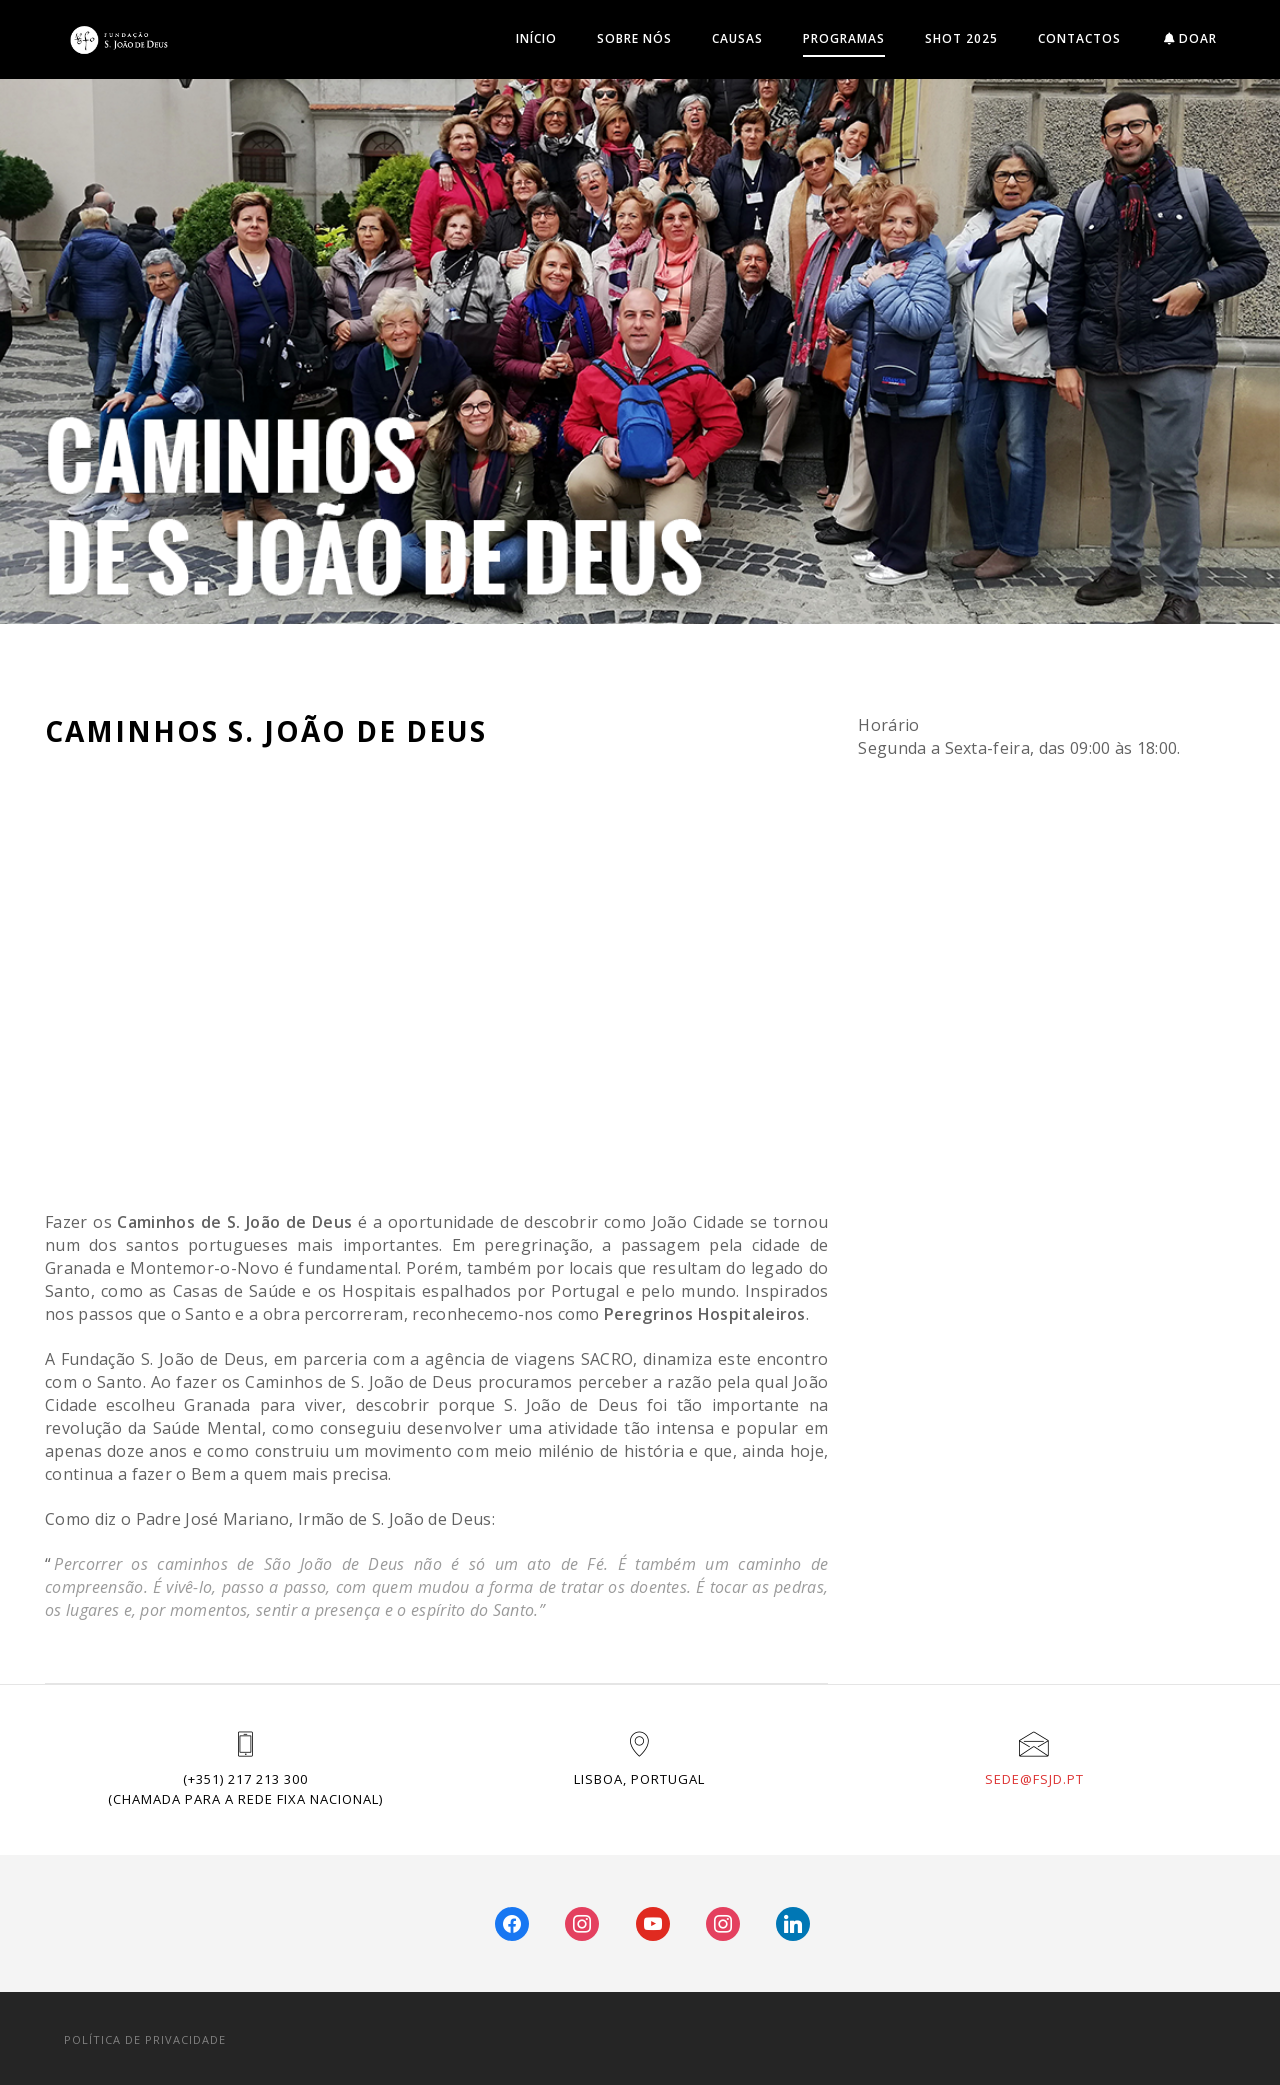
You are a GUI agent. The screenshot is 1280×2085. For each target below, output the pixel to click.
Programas (844, 38)
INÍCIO (536, 38)
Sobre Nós (634, 38)
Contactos (1079, 38)
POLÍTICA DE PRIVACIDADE (145, 2039)
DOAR (1190, 38)
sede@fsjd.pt (1034, 1779)
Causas (737, 38)
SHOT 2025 (961, 38)
